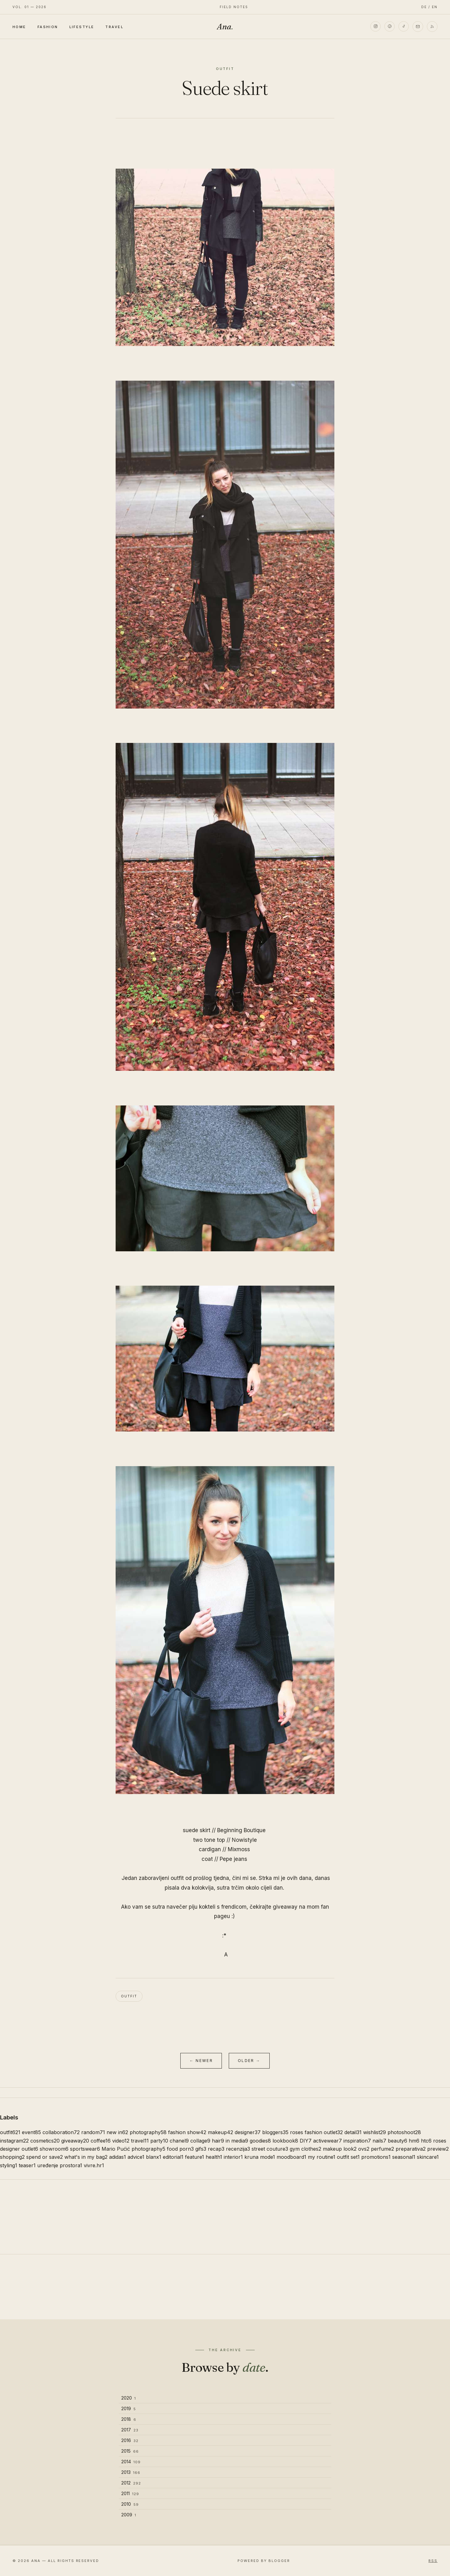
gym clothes (305, 2149)
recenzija (238, 2149)
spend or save (44, 2157)
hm (414, 2141)
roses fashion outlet (316, 2132)
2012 (131, 2482)
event (31, 2132)
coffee (101, 2141)
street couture (270, 2149)
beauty (397, 2141)
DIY (306, 2141)
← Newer (201, 2060)
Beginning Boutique (241, 1830)
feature (194, 2157)
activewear (327, 2141)
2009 (128, 2514)
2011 (130, 2493)
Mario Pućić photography (133, 2149)
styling (8, 2165)
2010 (130, 2504)
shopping (12, 2157)
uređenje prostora (59, 2165)
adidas (117, 2157)
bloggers (275, 2132)
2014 (131, 2461)
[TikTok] (403, 26)
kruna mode (259, 2157)
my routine (321, 2157)
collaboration (61, 2132)
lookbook (285, 2141)
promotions (376, 2157)
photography (148, 2132)
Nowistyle (244, 1840)
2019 (128, 2408)
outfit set (348, 2157)
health (214, 2157)
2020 (128, 2397)
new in (117, 2132)
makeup (220, 2132)
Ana (225, 26)
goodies (260, 2141)
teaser (27, 2165)
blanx (153, 2157)
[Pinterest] (389, 26)
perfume (382, 2149)
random (93, 2132)
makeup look (340, 2149)
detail (353, 2132)
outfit (129, 1996)
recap (216, 2149)
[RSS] (432, 26)
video (120, 2141)
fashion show (187, 2132)
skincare (428, 2157)
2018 (128, 2419)
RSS (433, 2561)
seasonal (403, 2157)
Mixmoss (239, 1849)
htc (426, 2141)
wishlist (374, 2132)
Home (19, 27)
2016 (129, 2440)
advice (136, 2157)
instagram (14, 2141)
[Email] (417, 26)
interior (233, 2157)
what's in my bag (86, 2157)
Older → (249, 2060)
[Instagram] (374, 26)
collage (200, 2141)
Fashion (48, 27)
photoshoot (404, 2132)
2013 (130, 2472)
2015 (130, 2451)
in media (237, 2141)
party (159, 2141)
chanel (179, 2141)
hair (218, 2141)
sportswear (85, 2149)
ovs (363, 2149)
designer (248, 2132)
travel (140, 2141)
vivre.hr (94, 2165)
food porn (180, 2149)
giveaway (75, 2141)
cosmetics (45, 2141)
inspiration (357, 2141)
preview (438, 2149)
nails (379, 2141)
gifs (200, 2149)
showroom (54, 2149)
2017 (129, 2429)
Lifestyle (81, 27)
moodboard (291, 2157)
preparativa (411, 2149)
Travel (114, 27)
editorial (173, 2157)
